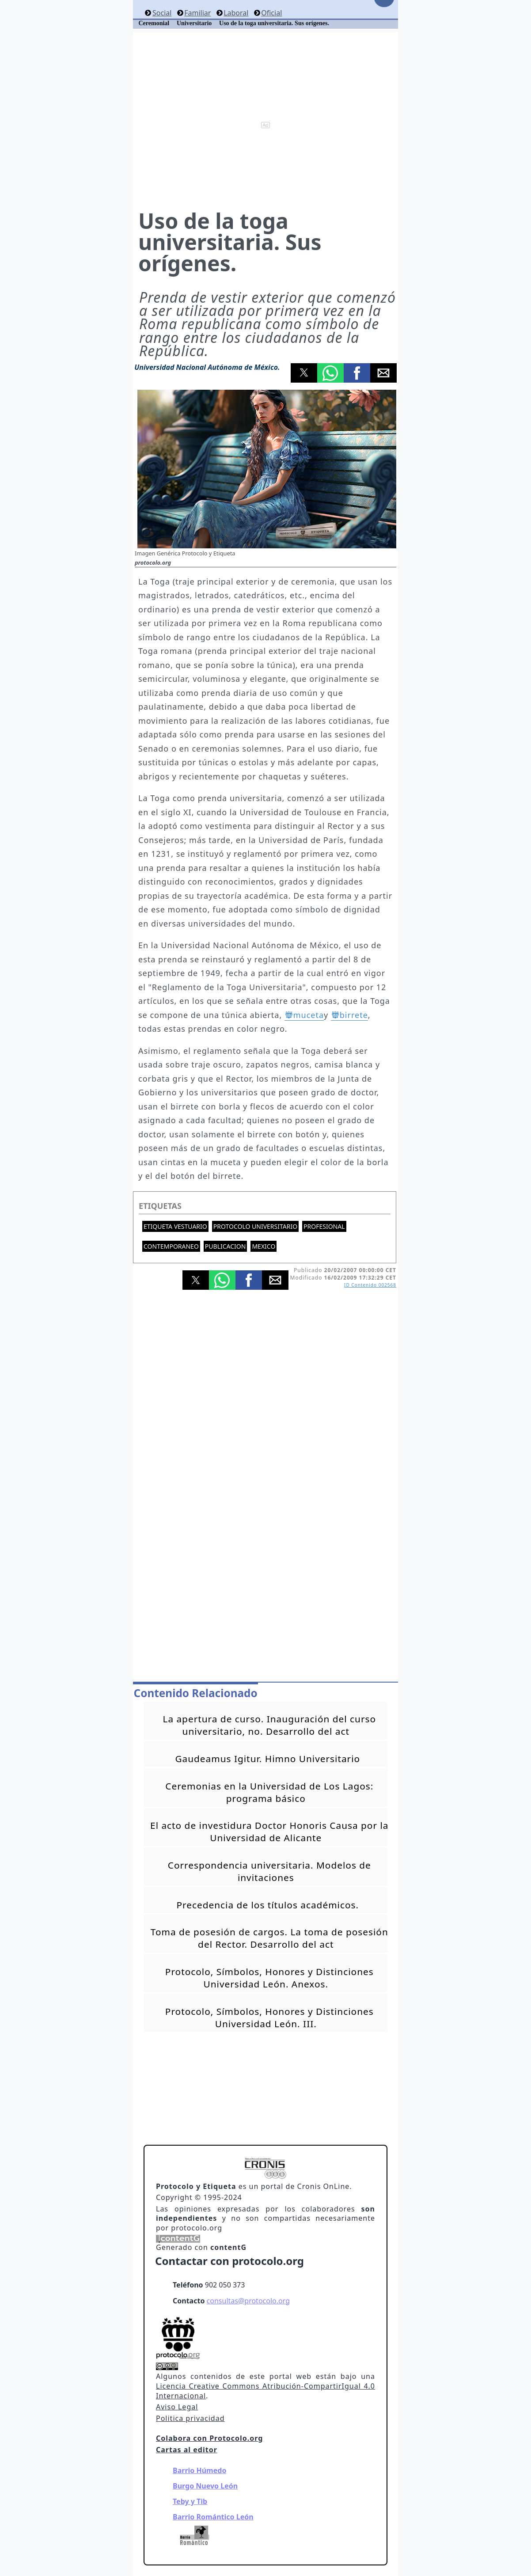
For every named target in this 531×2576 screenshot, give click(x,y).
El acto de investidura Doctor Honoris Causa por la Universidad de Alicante (269, 1831)
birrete (354, 1015)
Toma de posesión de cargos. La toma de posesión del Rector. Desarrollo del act (269, 1938)
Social (161, 13)
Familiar (197, 13)
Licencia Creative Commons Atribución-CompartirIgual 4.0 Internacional (265, 2391)
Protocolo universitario (255, 1226)
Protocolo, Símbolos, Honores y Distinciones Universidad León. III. (269, 2017)
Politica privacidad (190, 2418)
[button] (304, 373)
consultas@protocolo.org (248, 2301)
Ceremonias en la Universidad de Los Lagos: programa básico (269, 1792)
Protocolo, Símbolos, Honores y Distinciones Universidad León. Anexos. (269, 1977)
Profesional (324, 1226)
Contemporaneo (171, 1246)
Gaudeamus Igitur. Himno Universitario (267, 1758)
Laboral (236, 13)
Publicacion (225, 1246)
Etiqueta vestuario (175, 1226)
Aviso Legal (177, 2407)
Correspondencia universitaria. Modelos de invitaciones (269, 1871)
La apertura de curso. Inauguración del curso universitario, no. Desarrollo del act (269, 1725)
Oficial (271, 13)
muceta (308, 1015)
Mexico (263, 1246)
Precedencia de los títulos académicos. (268, 1905)
